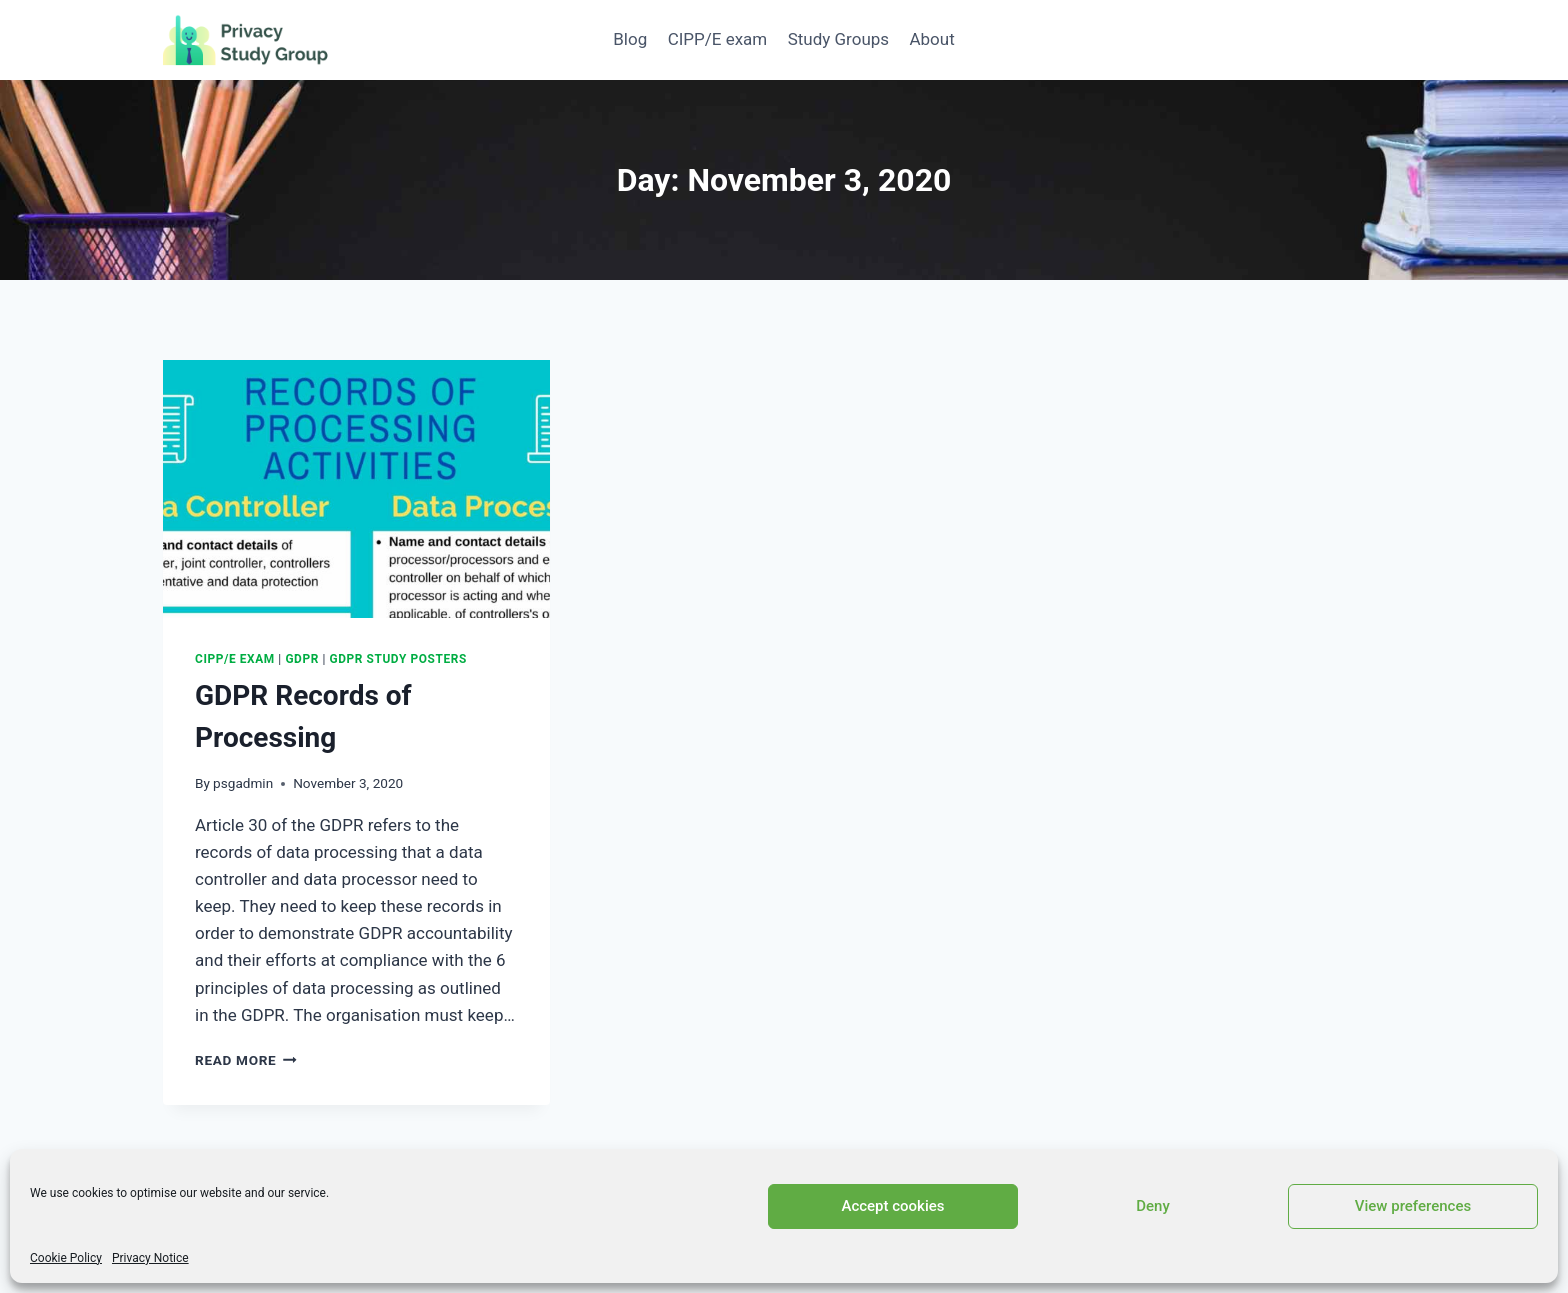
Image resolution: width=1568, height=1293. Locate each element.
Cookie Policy (66, 1258)
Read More (246, 1060)
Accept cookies (892, 1206)
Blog (630, 39)
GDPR (302, 659)
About (931, 39)
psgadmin (243, 783)
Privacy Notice (150, 1258)
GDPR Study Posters (398, 659)
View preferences (1413, 1206)
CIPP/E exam (718, 39)
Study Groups (838, 39)
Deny (1153, 1206)
